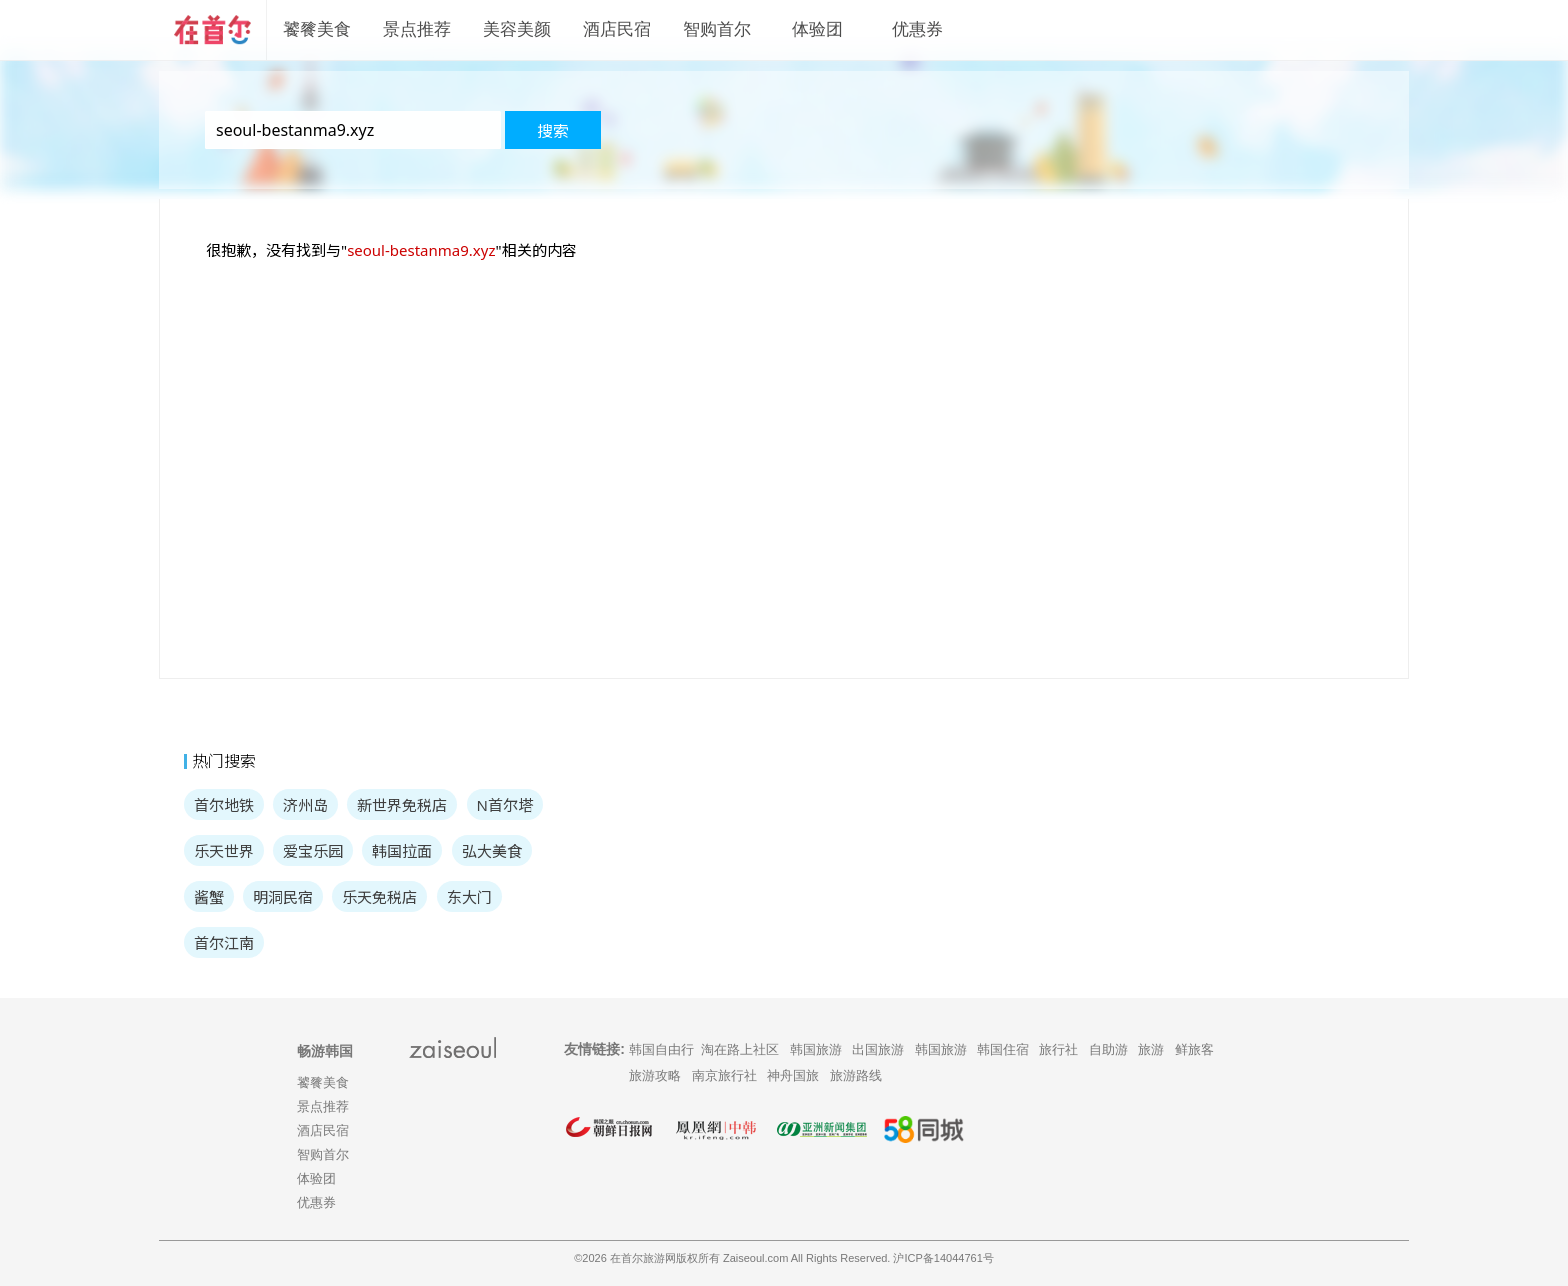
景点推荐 (417, 29)
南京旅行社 (724, 1075)
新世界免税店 (402, 805)
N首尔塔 (505, 805)
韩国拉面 (402, 851)
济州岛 (305, 805)
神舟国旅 (793, 1075)
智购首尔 (717, 29)
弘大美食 (492, 851)
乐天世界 (224, 851)
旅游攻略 (655, 1075)
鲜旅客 (1194, 1049)
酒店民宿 (617, 29)
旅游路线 (856, 1075)
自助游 (1108, 1049)
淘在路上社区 (740, 1049)
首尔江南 (224, 943)
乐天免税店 (379, 897)
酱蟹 (209, 897)
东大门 (469, 897)
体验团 (817, 29)
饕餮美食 (317, 29)
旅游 (1151, 1049)
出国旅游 (878, 1049)
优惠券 (917, 29)
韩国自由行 (661, 1049)
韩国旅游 (816, 1049)
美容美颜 (517, 29)
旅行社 (1058, 1049)
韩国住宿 (1003, 1049)
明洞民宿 (283, 897)
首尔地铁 (224, 805)
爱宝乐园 (313, 851)
